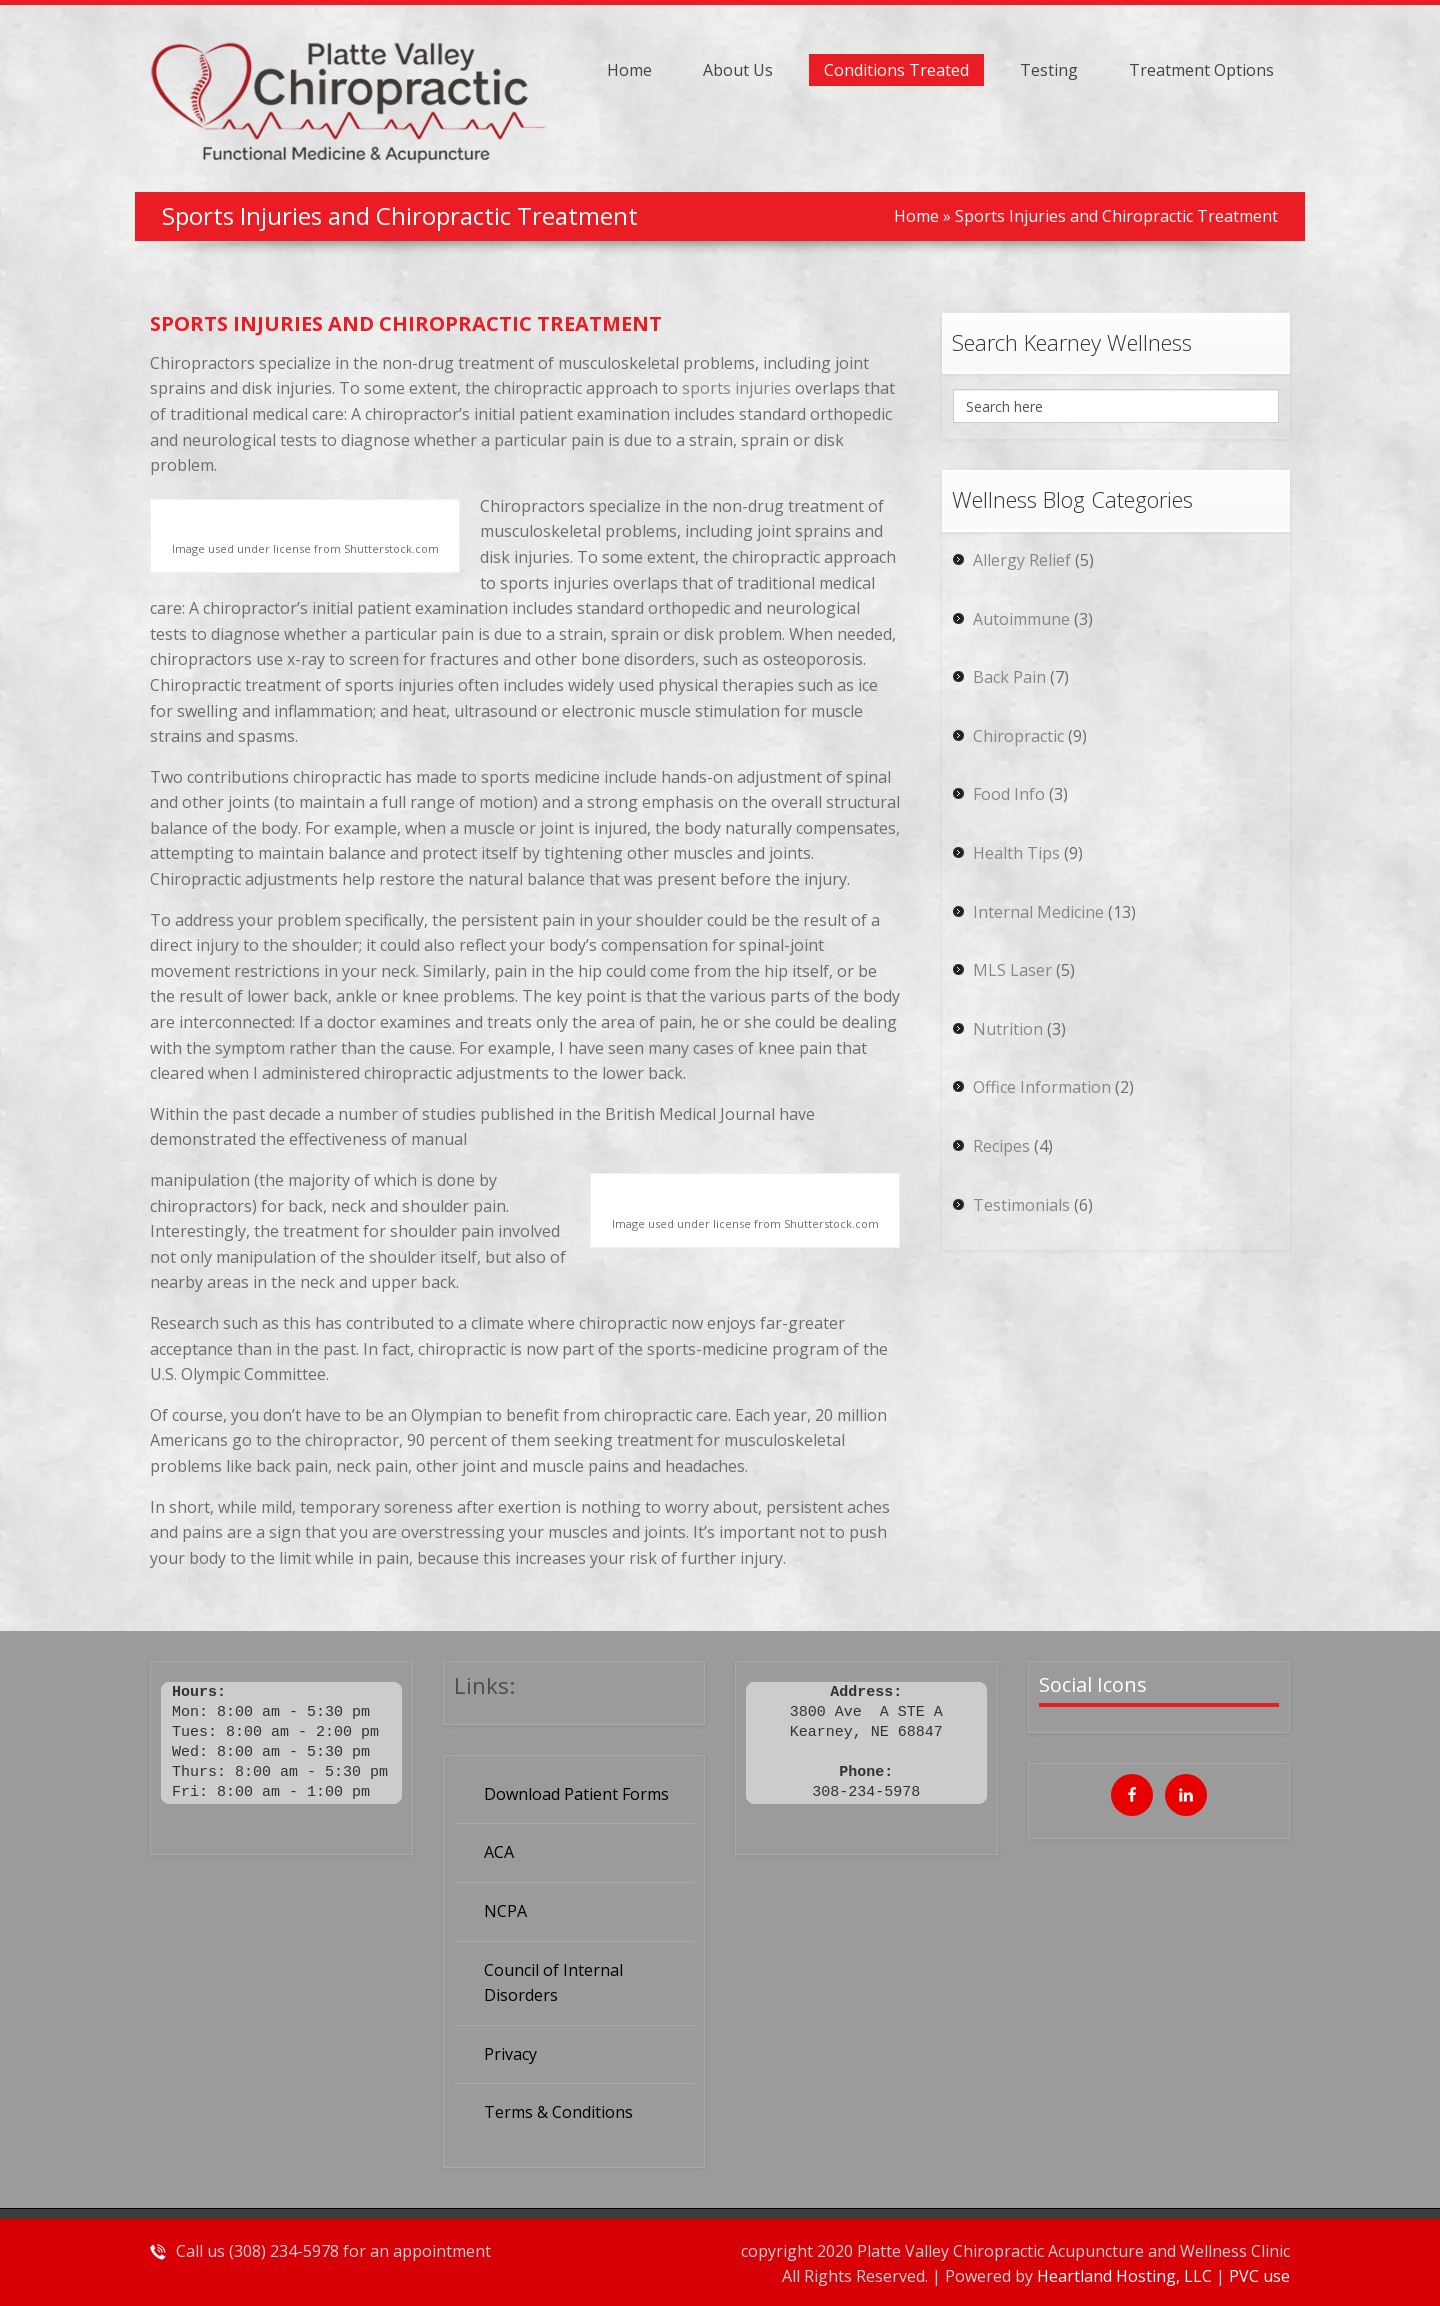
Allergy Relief (1022, 560)
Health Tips (1016, 853)
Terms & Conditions (558, 2112)
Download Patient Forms (576, 1794)
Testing (1049, 70)
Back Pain (1009, 677)
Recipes (1001, 1146)
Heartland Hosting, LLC (1126, 2276)
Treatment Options (1201, 70)
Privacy (510, 2054)
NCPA (505, 1911)
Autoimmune (1021, 619)
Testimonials (1021, 1205)
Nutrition (1008, 1029)
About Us (738, 70)
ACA (499, 1852)
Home (629, 70)
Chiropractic (1018, 736)
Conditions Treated (896, 70)
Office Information (1042, 1087)
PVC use (1259, 2276)
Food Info (1009, 794)
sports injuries (736, 388)
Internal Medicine (1038, 912)
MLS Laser (1012, 970)
